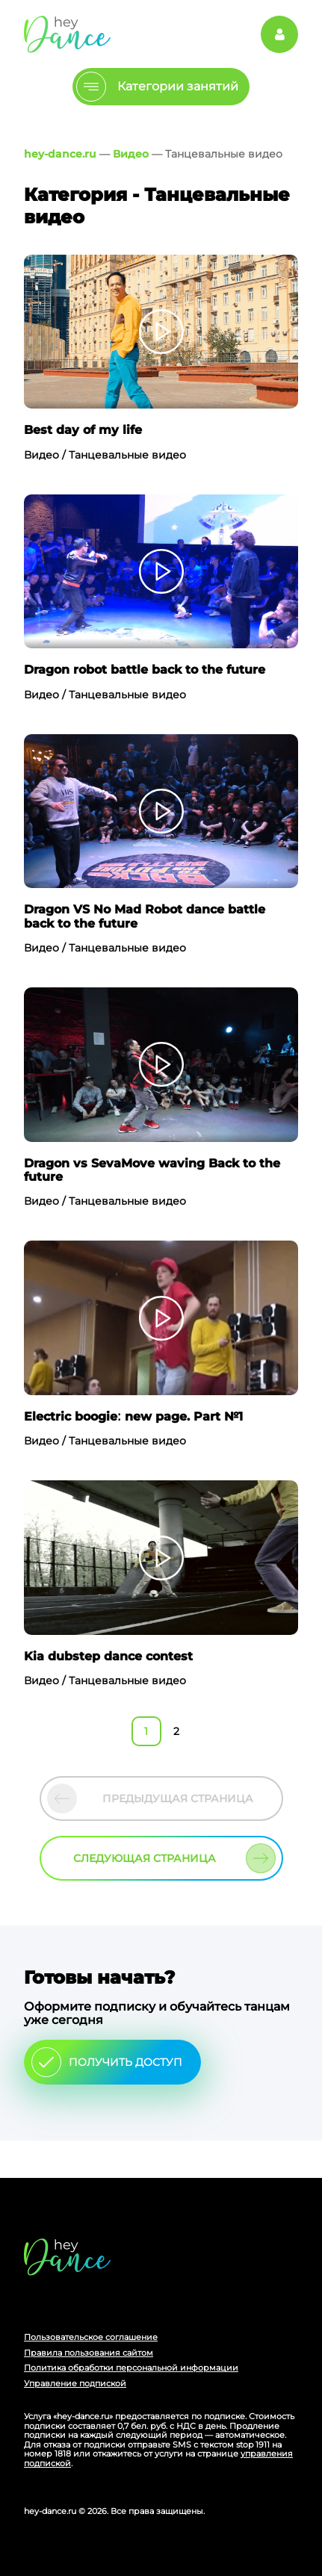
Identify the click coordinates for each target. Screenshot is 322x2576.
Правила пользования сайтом (88, 2352)
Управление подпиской (75, 2383)
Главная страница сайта (67, 2257)
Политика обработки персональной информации (131, 2367)
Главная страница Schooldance (67, 34)
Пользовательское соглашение (91, 2337)
